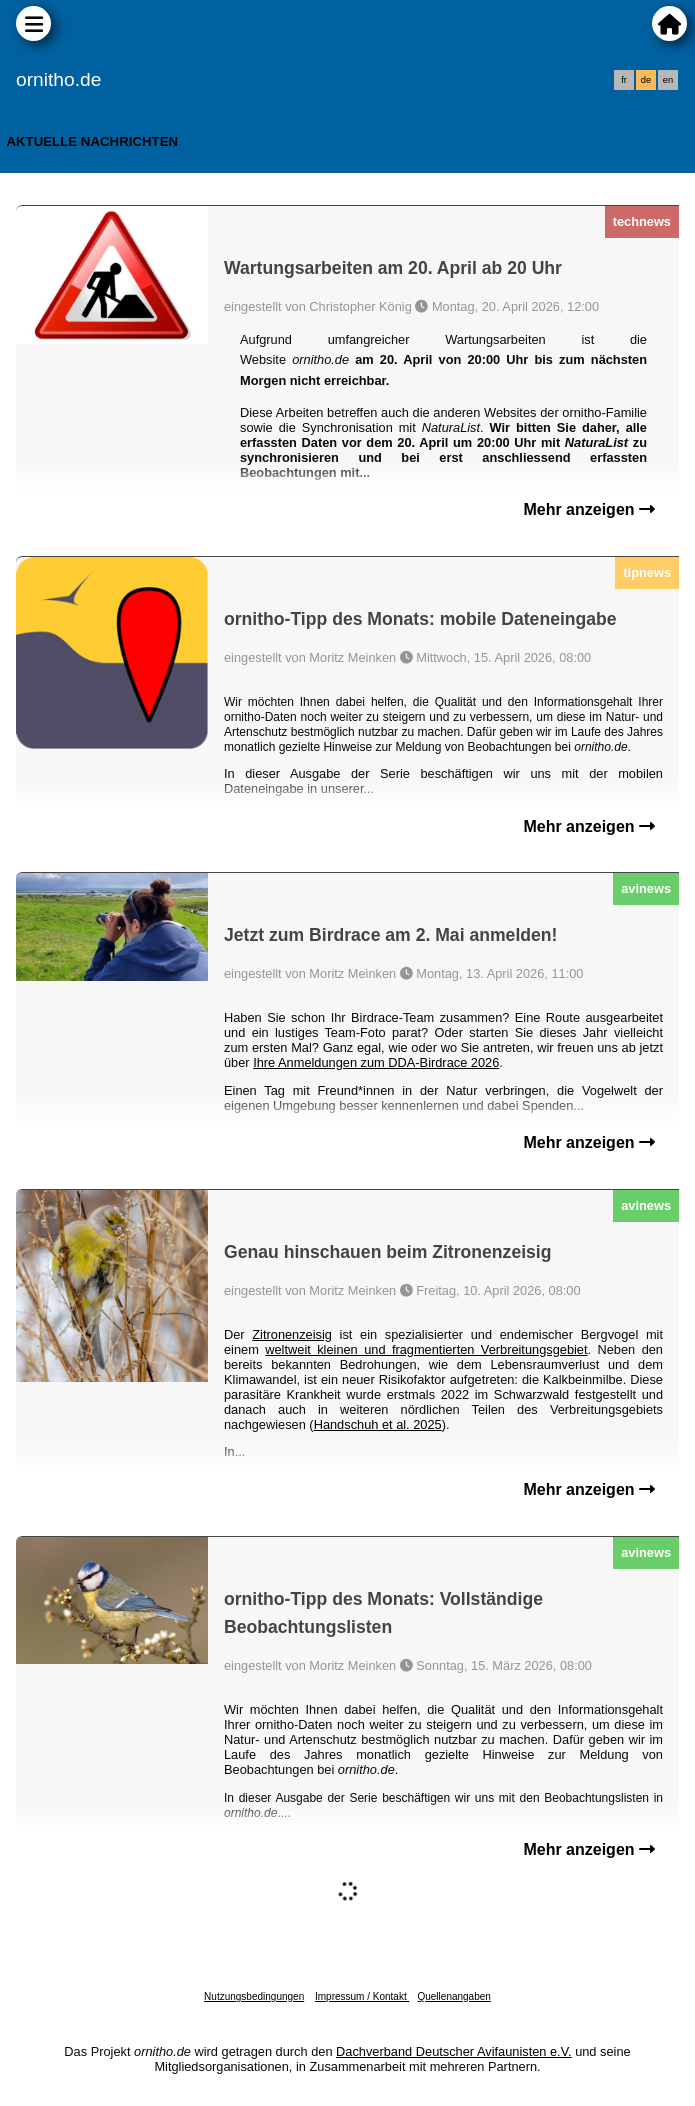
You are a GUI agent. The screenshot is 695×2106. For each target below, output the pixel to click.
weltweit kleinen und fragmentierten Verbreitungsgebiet (426, 1349)
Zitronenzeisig (292, 1334)
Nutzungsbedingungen (254, 1996)
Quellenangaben (453, 1996)
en (668, 80)
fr (624, 80)
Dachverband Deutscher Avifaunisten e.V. (453, 2051)
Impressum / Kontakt (362, 1996)
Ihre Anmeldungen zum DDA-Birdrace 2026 (376, 1062)
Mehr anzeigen (589, 509)
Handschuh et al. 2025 (378, 1424)
